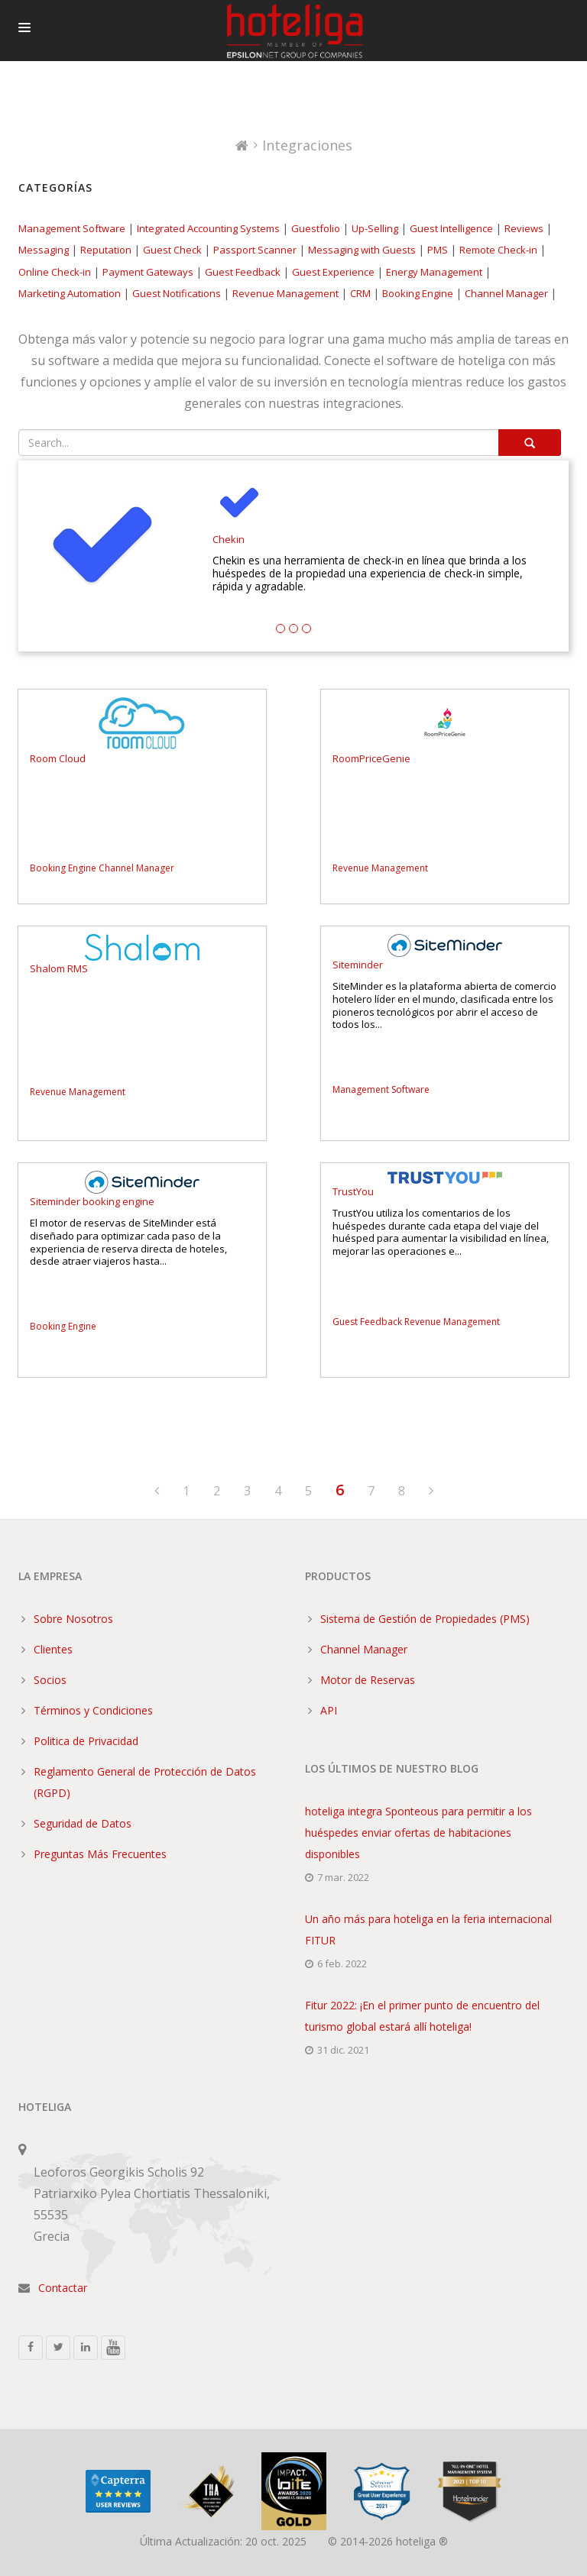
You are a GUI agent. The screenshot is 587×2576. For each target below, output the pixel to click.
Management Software (381, 1089)
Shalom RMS (59, 968)
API (328, 1710)
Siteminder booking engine (92, 1201)
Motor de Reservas (367, 1680)
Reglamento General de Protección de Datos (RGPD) (145, 1782)
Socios (50, 1680)
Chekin (228, 539)
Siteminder (357, 964)
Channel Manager (136, 867)
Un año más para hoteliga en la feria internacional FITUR (428, 1929)
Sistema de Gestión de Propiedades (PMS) (425, 1618)
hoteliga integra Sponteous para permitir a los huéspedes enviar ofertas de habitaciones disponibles (418, 1832)
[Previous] (157, 1491)
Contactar (62, 2287)
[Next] (431, 1491)
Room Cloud (58, 758)
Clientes (53, 1649)
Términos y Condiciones (93, 1710)
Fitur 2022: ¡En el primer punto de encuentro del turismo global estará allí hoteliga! (422, 2016)
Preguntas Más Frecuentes (100, 1854)
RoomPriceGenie (371, 758)
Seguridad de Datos (82, 1823)
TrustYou (353, 1191)
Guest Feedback (367, 1321)
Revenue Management (380, 867)
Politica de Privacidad (86, 1741)
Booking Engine (63, 867)
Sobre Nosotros (73, 1618)
